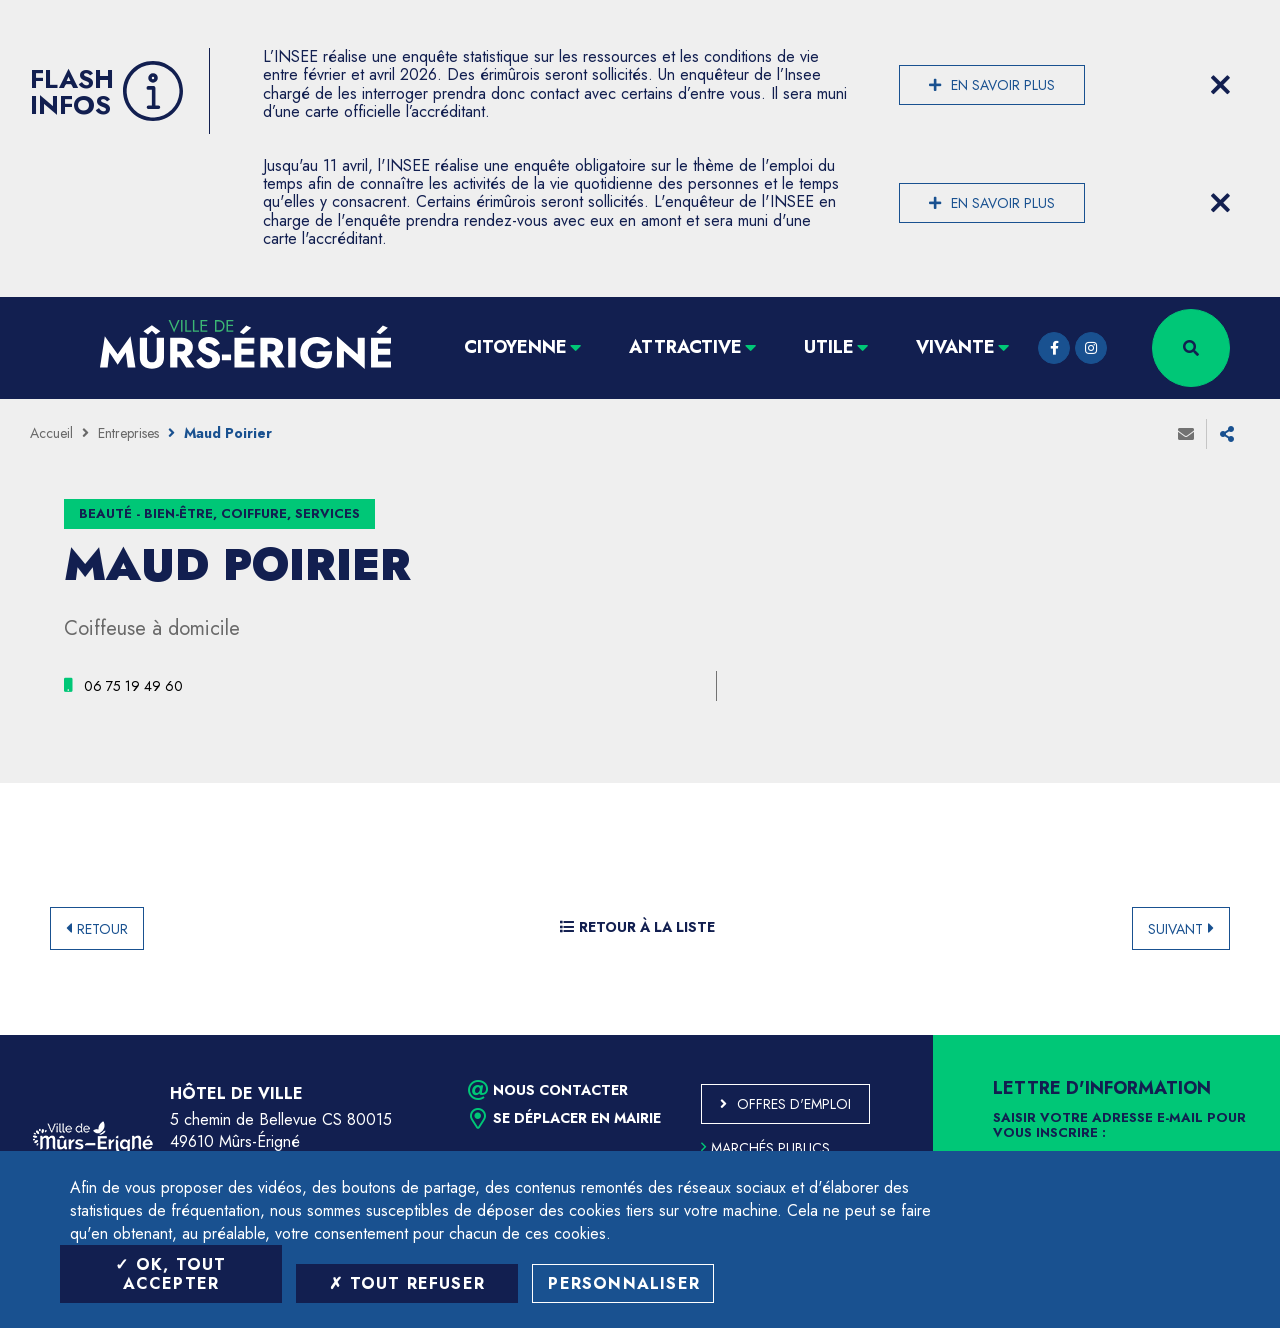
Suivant (1175, 929)
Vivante (955, 347)
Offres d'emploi (794, 1104)
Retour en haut (1220, 1035)
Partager (1227, 434)
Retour (102, 929)
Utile (829, 347)
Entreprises (128, 433)
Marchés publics (765, 1148)
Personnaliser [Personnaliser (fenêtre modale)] (624, 1283)
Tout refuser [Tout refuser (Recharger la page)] (407, 1283)
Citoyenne (515, 347)
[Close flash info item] (1220, 85)
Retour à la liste (637, 927)
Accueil (51, 433)
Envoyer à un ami (1186, 434)
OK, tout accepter (170, 1274)
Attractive (685, 347)
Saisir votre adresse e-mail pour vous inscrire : (1119, 1126)
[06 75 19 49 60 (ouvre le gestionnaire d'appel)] (133, 686)
